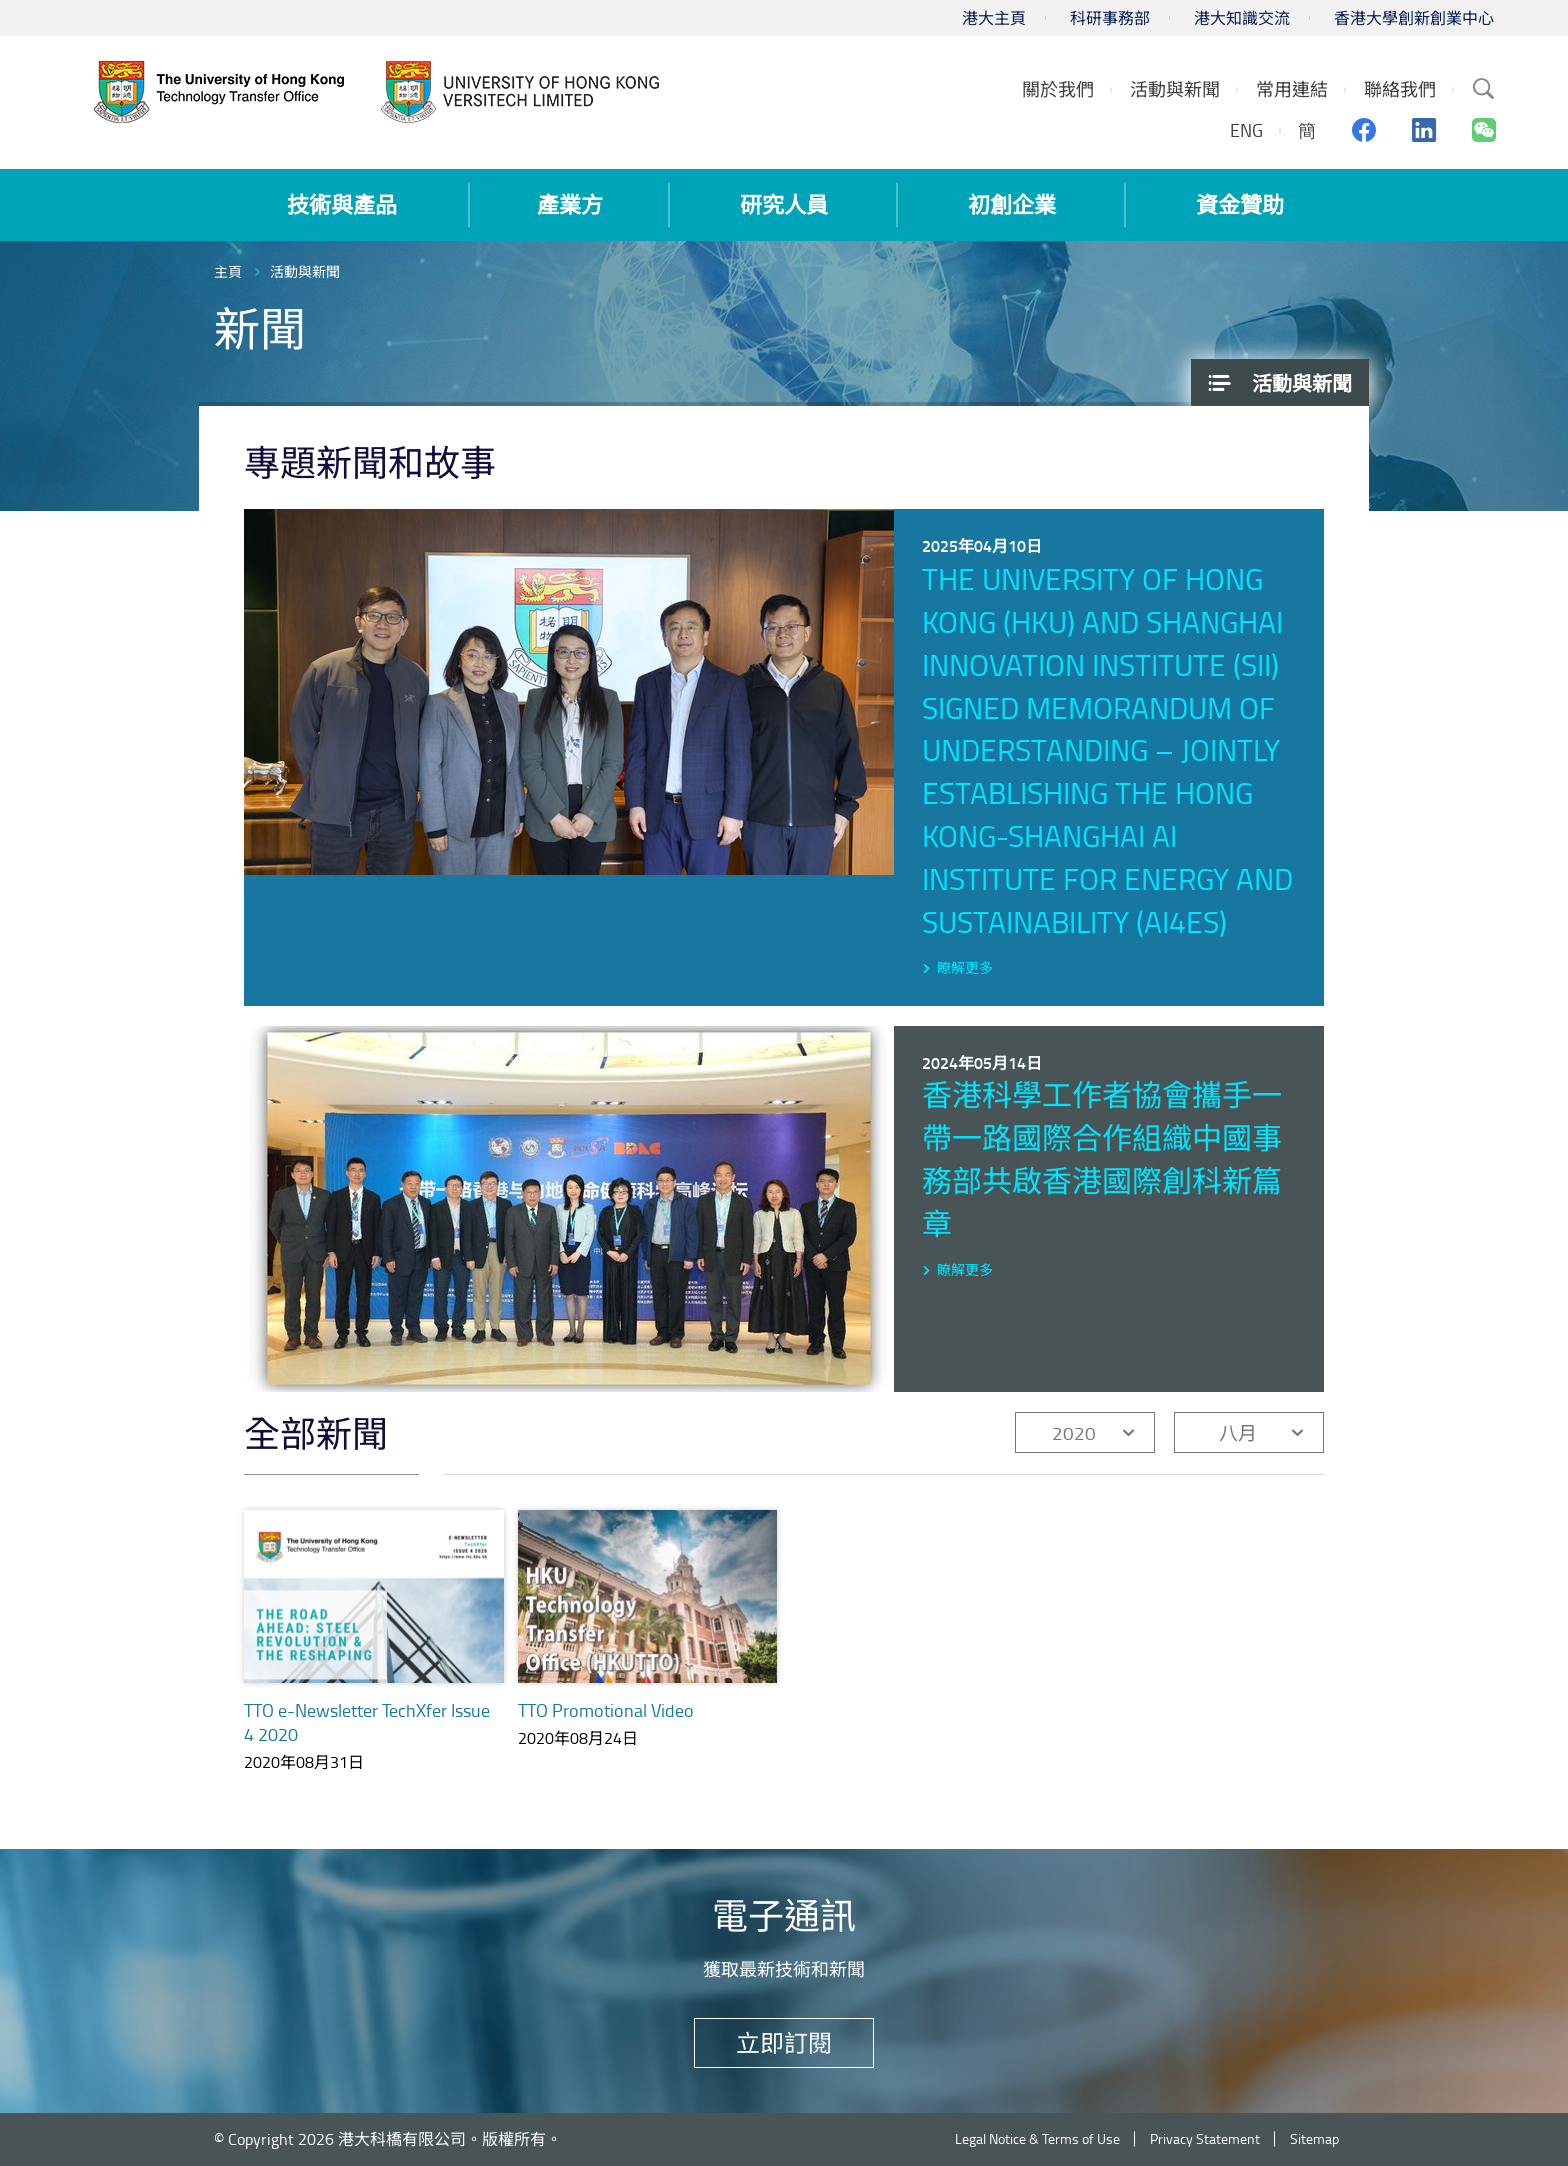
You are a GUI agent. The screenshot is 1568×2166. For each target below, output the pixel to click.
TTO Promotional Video (606, 1710)
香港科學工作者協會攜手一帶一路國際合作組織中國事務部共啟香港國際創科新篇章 (1102, 1159)
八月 (1238, 1432)
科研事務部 (1110, 18)
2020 (1074, 1432)
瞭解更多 (965, 967)
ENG (1246, 130)
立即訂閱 (784, 2042)
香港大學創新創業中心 (1414, 18)
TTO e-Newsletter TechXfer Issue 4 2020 (367, 1722)
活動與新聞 (305, 271)
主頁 (228, 271)
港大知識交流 (1242, 18)
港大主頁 (994, 18)
